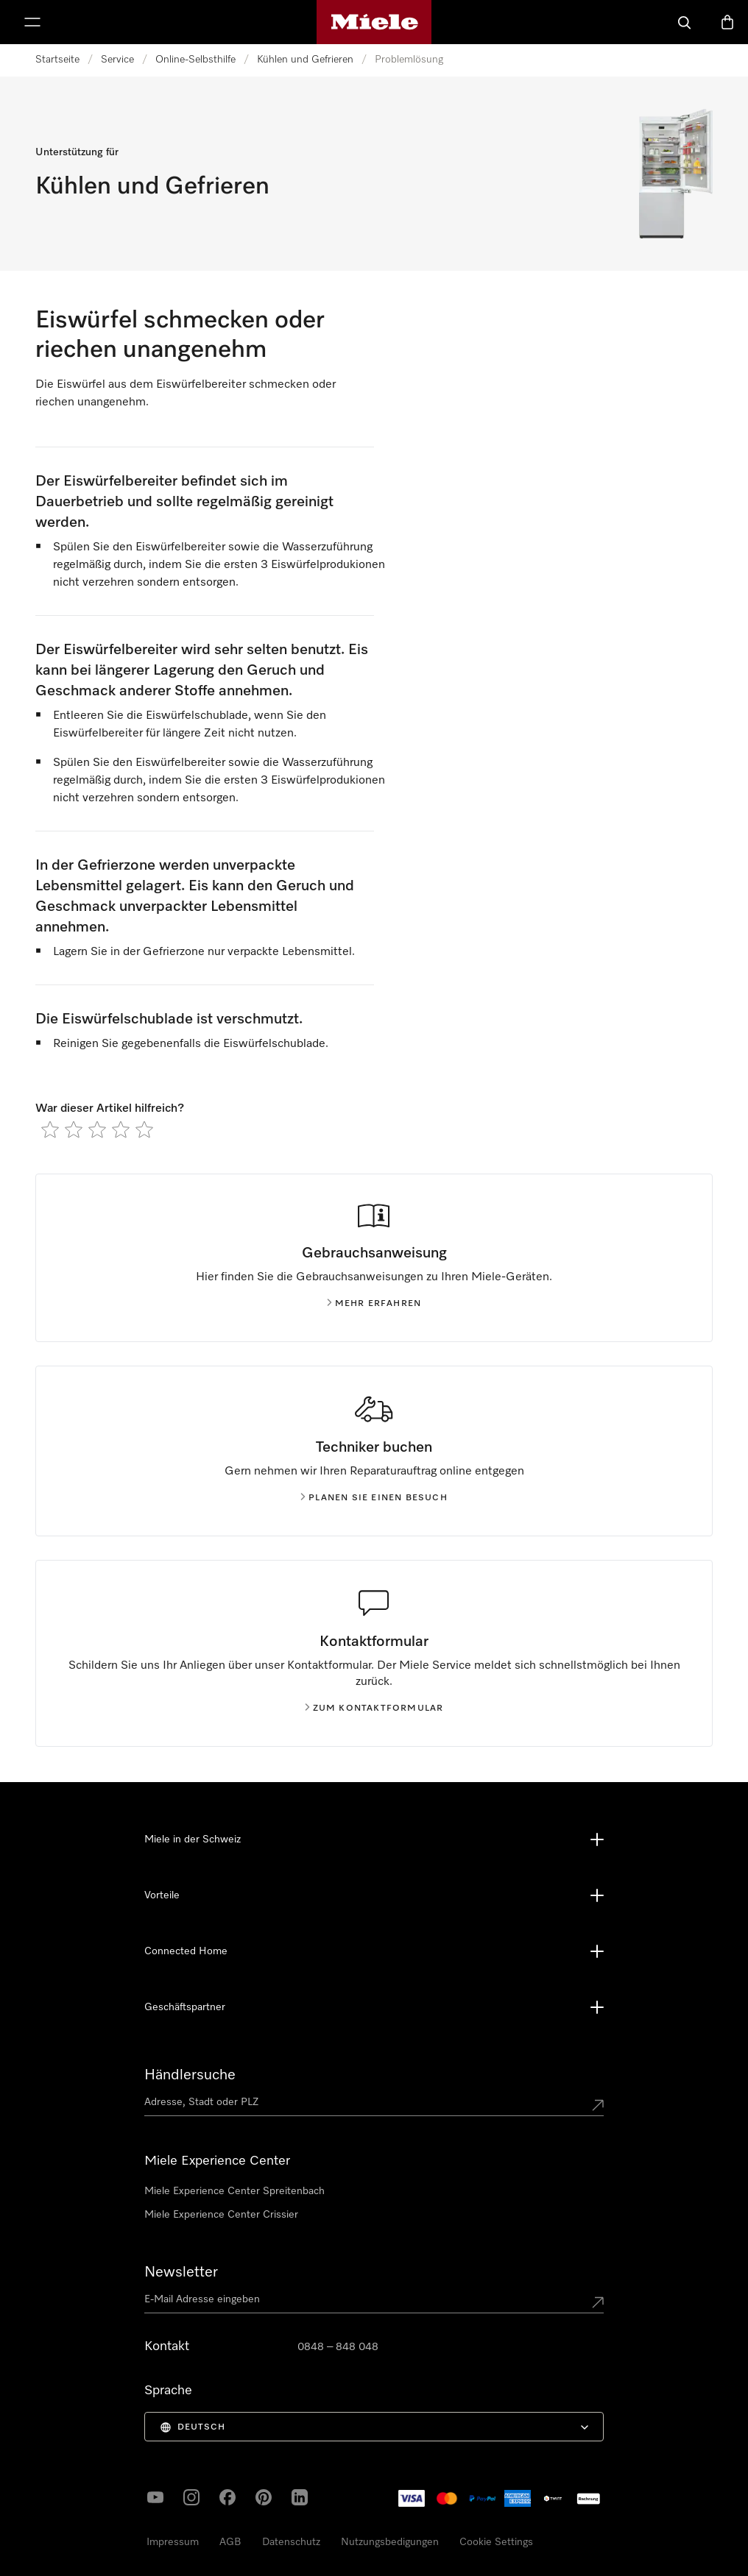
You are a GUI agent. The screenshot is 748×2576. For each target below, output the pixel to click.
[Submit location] (598, 2105)
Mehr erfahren (374, 1303)
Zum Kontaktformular (374, 1708)
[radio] (50, 1129)
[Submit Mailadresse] (598, 2302)
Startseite (57, 59)
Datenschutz (291, 2542)
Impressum (173, 2542)
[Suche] (685, 22)
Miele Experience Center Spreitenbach (234, 2191)
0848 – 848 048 (337, 2347)
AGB (230, 2542)
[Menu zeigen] (32, 22)
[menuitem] (374, 2426)
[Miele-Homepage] (374, 22)
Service (117, 59)
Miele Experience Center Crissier (221, 2215)
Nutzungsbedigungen (390, 2542)
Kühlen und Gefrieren (305, 59)
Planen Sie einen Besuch (374, 1498)
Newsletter (181, 2272)
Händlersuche (190, 2075)
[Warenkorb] (727, 22)
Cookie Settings (496, 2542)
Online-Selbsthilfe (195, 59)
